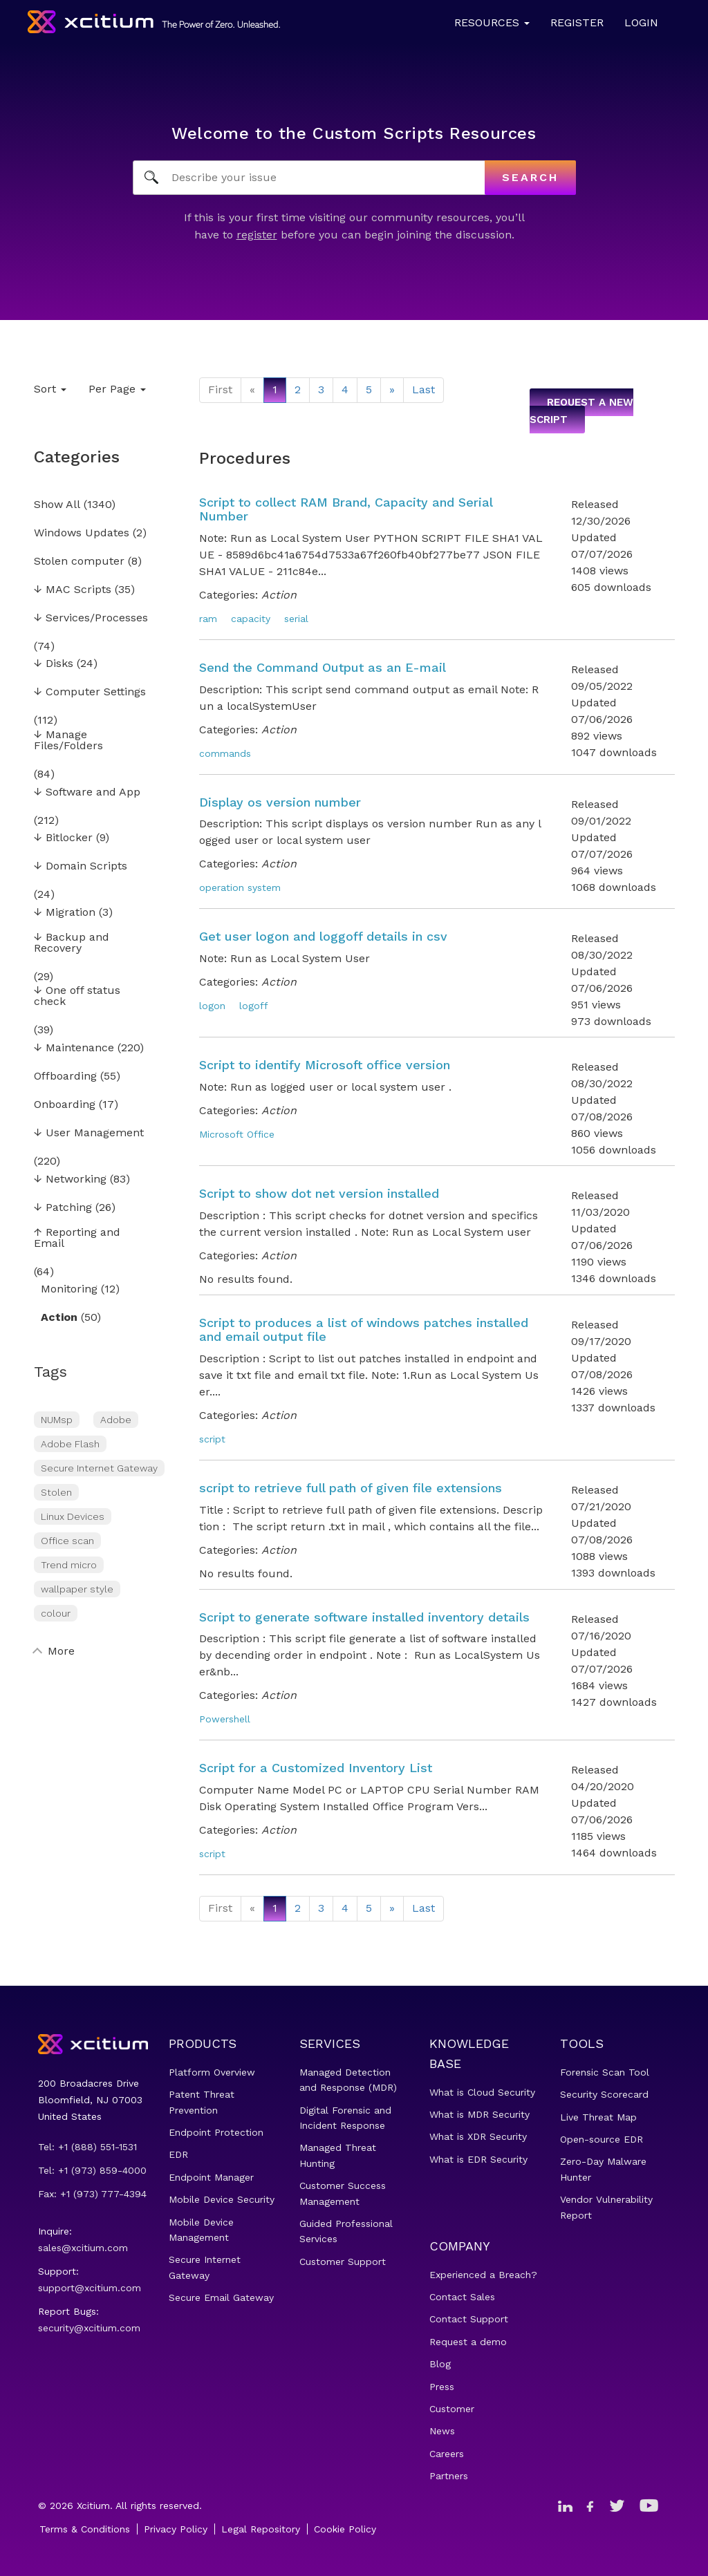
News (442, 2430)
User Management (89, 1133)
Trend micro (69, 1564)
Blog (440, 2363)
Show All (57, 505)
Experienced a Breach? (483, 2274)
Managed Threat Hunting (337, 2155)
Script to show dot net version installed (319, 1193)
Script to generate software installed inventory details (364, 1617)
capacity (250, 618)
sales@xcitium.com (83, 2247)
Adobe (115, 1419)
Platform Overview (212, 2072)
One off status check (77, 996)
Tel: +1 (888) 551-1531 (87, 2146)
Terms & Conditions (84, 2529)
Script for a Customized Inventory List (315, 1767)
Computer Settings (90, 692)
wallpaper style (77, 1589)
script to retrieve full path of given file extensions (350, 1487)
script (212, 1439)
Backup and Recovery (71, 943)
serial (296, 618)
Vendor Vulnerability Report (606, 2207)
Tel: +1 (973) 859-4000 (92, 2170)
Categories (77, 457)
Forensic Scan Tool (604, 2072)
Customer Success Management (342, 2193)
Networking (70, 1179)
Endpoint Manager (211, 2177)
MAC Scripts (72, 590)
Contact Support (468, 2318)
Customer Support (342, 2261)
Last (423, 389)
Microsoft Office (236, 1134)
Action (59, 1318)
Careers (446, 2453)
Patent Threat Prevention (201, 2102)
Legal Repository (260, 2529)
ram (208, 618)
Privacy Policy (175, 2529)
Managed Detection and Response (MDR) (348, 2080)
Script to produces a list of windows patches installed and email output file (363, 1329)
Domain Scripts (80, 866)
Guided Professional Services (346, 2231)
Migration (64, 913)
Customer (451, 2408)
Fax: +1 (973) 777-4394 (92, 2193)
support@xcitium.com (89, 2287)
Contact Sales (462, 2296)
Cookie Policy (345, 2529)
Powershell (224, 1718)
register (256, 234)
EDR (178, 2154)
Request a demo (468, 2341)
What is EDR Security (478, 2159)
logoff (253, 1005)
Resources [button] (492, 22)
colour (56, 1613)
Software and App (87, 792)
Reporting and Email (77, 1238)
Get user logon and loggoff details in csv (323, 936)
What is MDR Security (479, 2114)
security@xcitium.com (89, 2327)
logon (212, 1005)
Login (641, 22)
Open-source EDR (601, 2139)
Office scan (67, 1540)
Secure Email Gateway (221, 2297)
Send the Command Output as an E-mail (322, 667)
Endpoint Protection (216, 2132)
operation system (240, 887)
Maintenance (74, 1048)
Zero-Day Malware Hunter (603, 2169)
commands (225, 753)
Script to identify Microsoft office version (324, 1064)
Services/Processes (91, 618)
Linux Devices (72, 1516)
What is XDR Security (478, 2136)
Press (441, 2386)
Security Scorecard (604, 2094)
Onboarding (64, 1105)
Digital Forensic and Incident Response (345, 2118)
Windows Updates (81, 533)
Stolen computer (79, 561)
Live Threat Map (598, 2117)
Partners (448, 2475)
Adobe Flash (70, 1443)
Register (577, 22)
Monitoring (69, 1289)
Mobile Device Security (221, 2199)
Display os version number (280, 802)
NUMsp (57, 1419)
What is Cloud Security (482, 2092)
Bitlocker (63, 838)
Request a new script (581, 411)
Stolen (56, 1492)
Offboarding (65, 1076)
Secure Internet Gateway (99, 1468)
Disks (53, 664)
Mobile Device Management (201, 2230)
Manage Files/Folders (68, 740)
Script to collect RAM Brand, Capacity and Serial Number (345, 509)
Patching (63, 1208)
